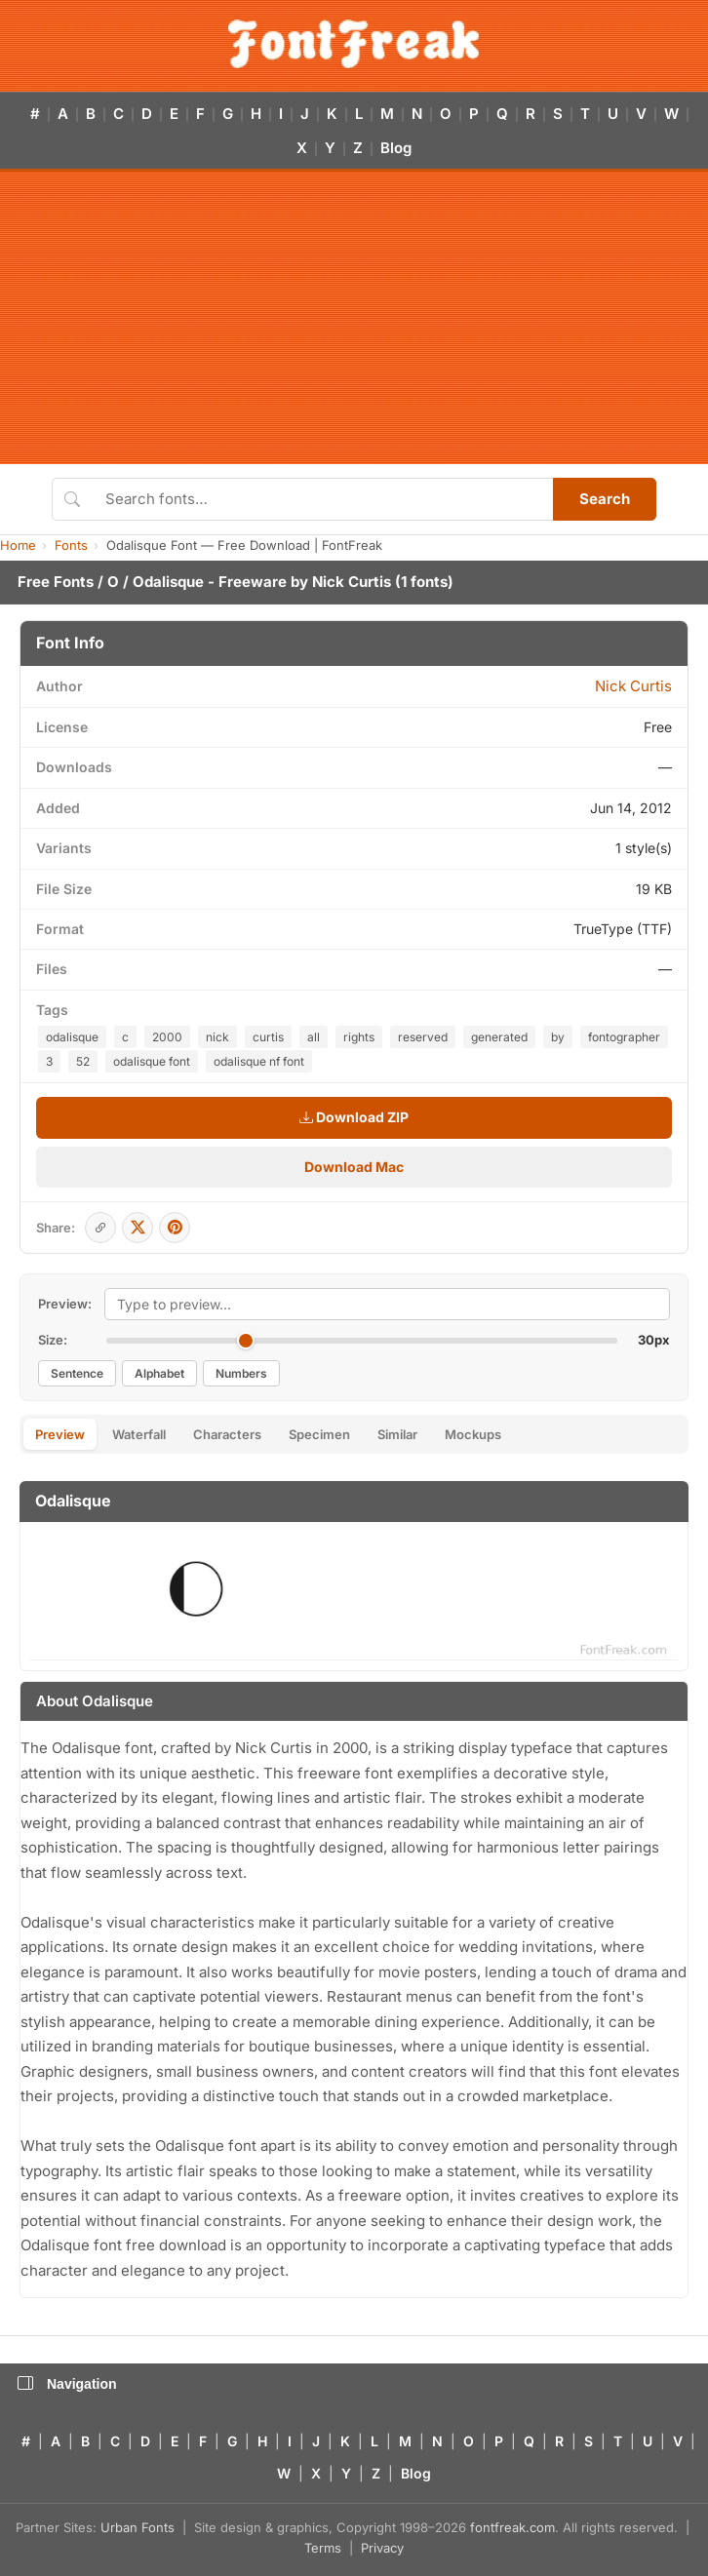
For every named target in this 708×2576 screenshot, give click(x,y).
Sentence (77, 1373)
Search (604, 498)
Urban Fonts (137, 2527)
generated (499, 1037)
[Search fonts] (322, 499)
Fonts (71, 545)
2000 (167, 1037)
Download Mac (354, 1166)
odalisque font (151, 1061)
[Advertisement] (354, 317)
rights (358, 1037)
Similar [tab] (397, 1434)
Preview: (65, 1303)
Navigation (67, 2384)
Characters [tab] (227, 1434)
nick (217, 1037)
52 (83, 1061)
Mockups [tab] (473, 1434)
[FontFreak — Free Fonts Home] (353, 44)
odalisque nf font (259, 1061)
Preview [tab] (60, 1434)
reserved (423, 1037)
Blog (396, 147)
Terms (322, 2548)
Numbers (241, 1373)
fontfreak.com (512, 2527)
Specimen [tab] (319, 1434)
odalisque (72, 1037)
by (558, 1037)
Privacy (382, 2548)
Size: (52, 1339)
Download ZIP (354, 1117)
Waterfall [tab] (139, 1434)
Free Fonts (56, 581)
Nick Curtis (351, 581)
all (313, 1037)
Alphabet (159, 1373)
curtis (268, 1037)
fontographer (624, 1037)
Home (18, 545)
